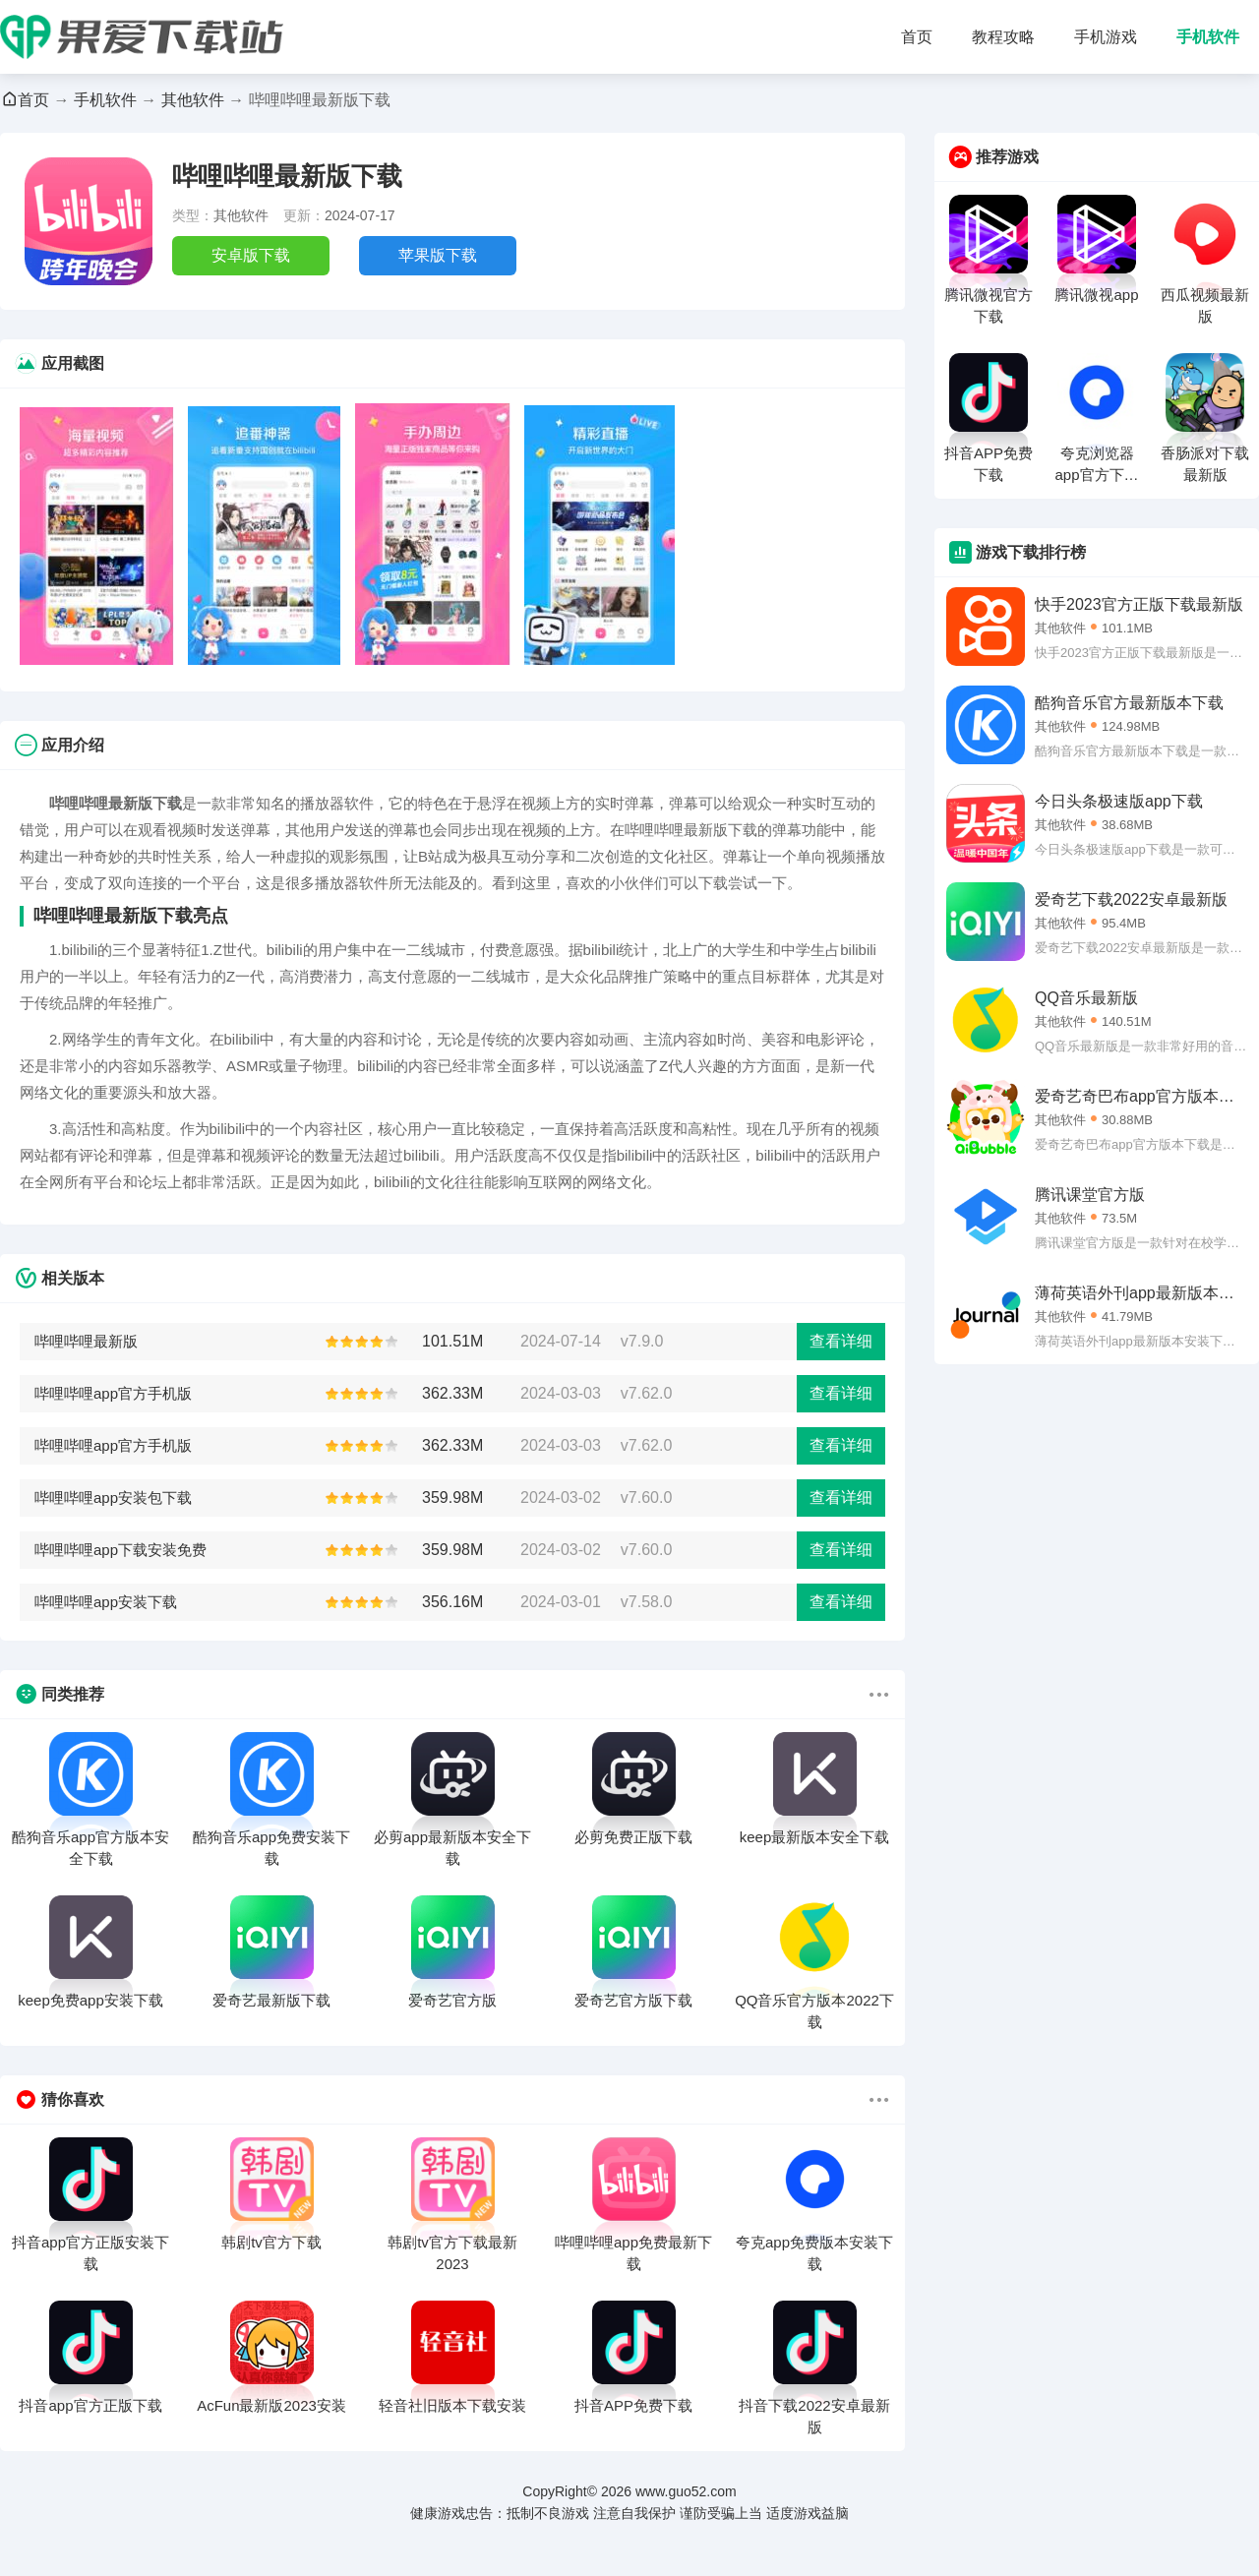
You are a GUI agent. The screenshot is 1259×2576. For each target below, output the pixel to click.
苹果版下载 (437, 255)
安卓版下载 (250, 255)
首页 (916, 37)
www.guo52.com (686, 2491)
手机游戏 (1105, 37)
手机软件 (1207, 37)
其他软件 (192, 99)
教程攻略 (1003, 37)
